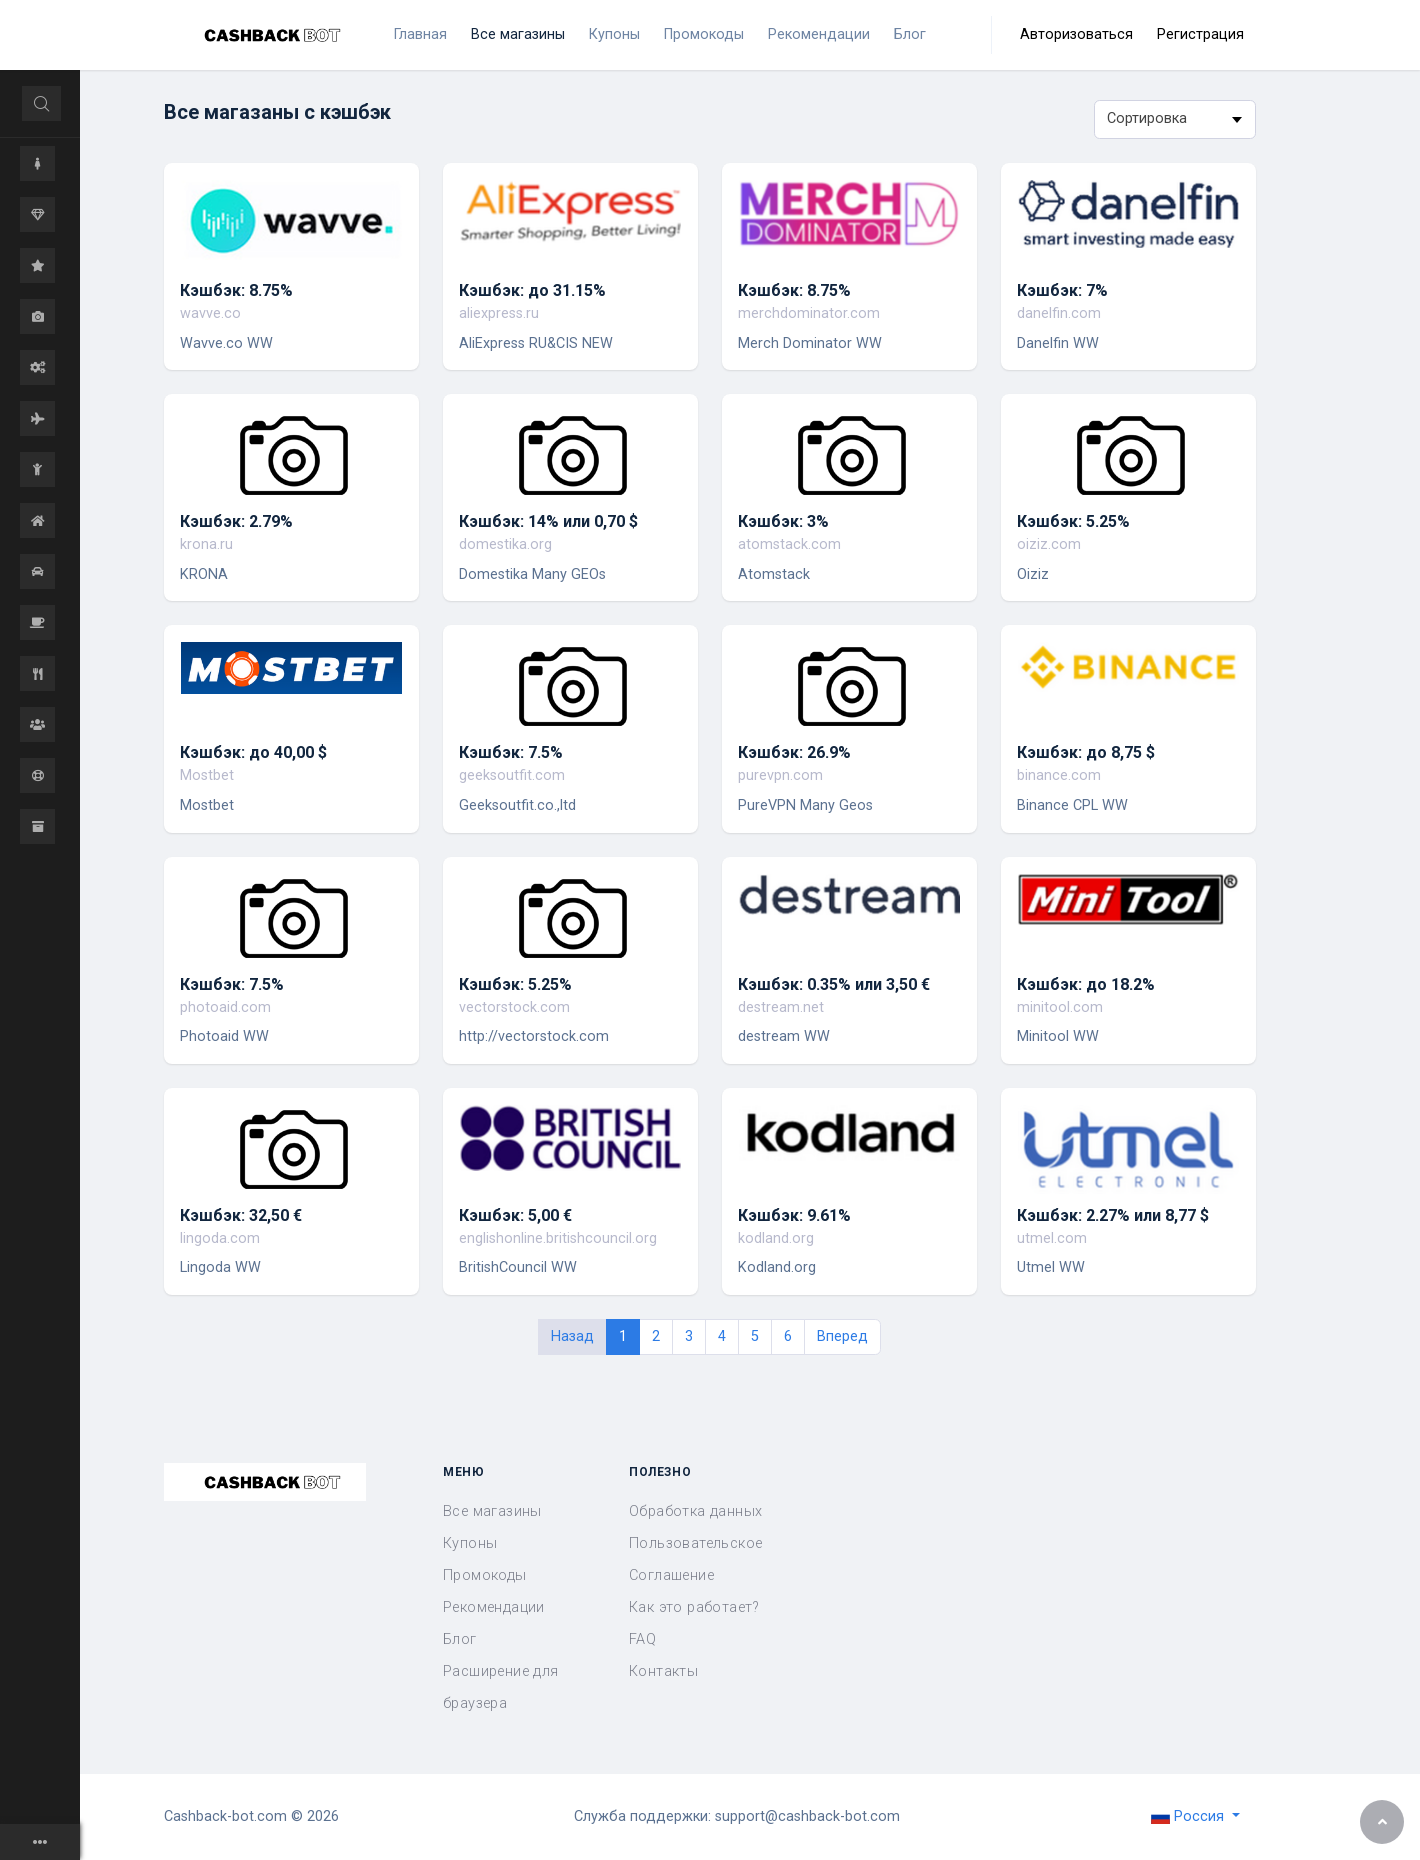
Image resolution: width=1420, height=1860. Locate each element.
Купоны (470, 1543)
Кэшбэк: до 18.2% (1086, 984)
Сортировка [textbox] (1147, 118)
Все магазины (492, 1511)
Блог (460, 1639)
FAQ (642, 1639)
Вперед (842, 1336)
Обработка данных (695, 1511)
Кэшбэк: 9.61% (794, 1215)
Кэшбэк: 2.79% (236, 521)
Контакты (663, 1671)
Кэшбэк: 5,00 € (515, 1215)
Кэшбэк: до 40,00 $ (253, 752)
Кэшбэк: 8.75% (236, 290)
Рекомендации (494, 1607)
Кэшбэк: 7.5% (511, 752)
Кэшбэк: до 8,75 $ (1086, 752)
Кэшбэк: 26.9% (794, 752)
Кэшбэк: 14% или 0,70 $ (548, 521)
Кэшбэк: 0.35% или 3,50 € (834, 984)
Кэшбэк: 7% (1062, 290)
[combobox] (1175, 119)
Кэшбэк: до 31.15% (532, 290)
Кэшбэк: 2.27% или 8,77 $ (1113, 1215)
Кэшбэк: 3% (783, 521)
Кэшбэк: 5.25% (1073, 521)
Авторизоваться (1076, 34)
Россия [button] (1189, 1816)
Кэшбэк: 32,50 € (241, 1215)
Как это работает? (694, 1607)
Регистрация (1200, 34)
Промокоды (485, 1575)
